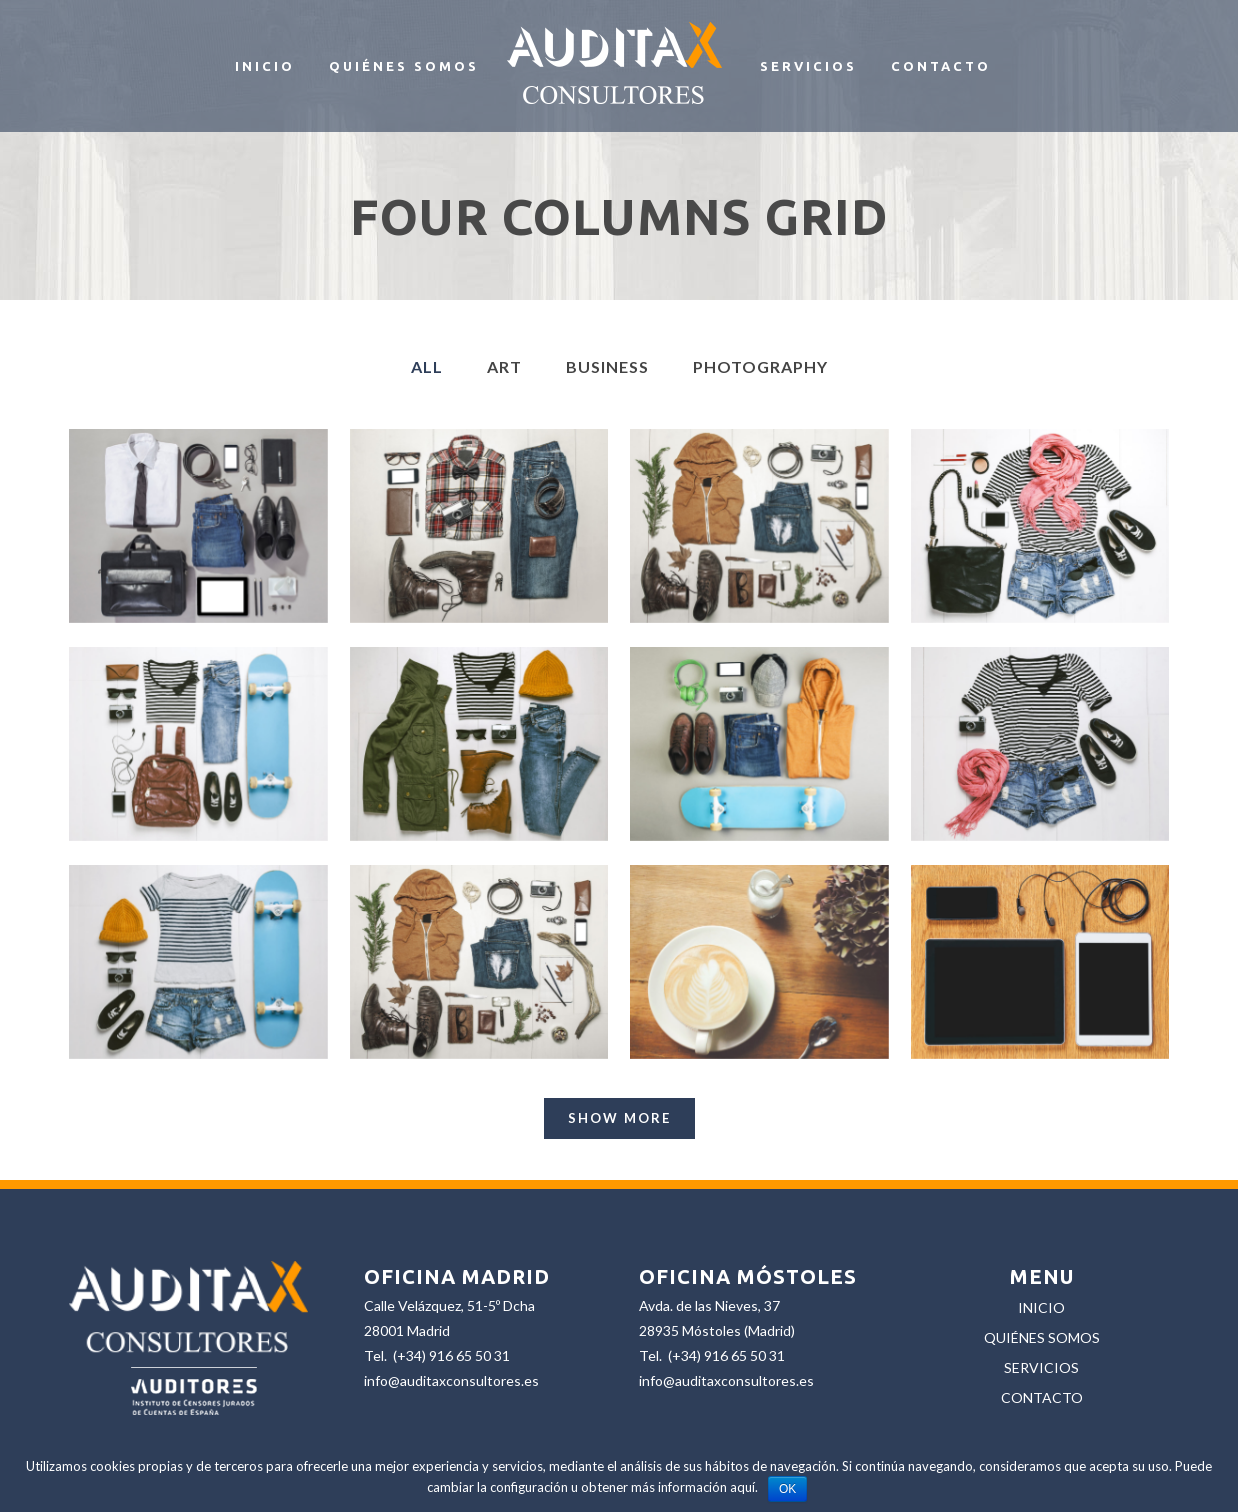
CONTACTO (1042, 1397)
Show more (619, 1118)
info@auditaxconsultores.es (451, 1380)
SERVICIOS (1041, 1367)
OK (787, 1489)
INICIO (1041, 1307)
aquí (742, 1487)
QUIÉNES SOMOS (1042, 1337)
